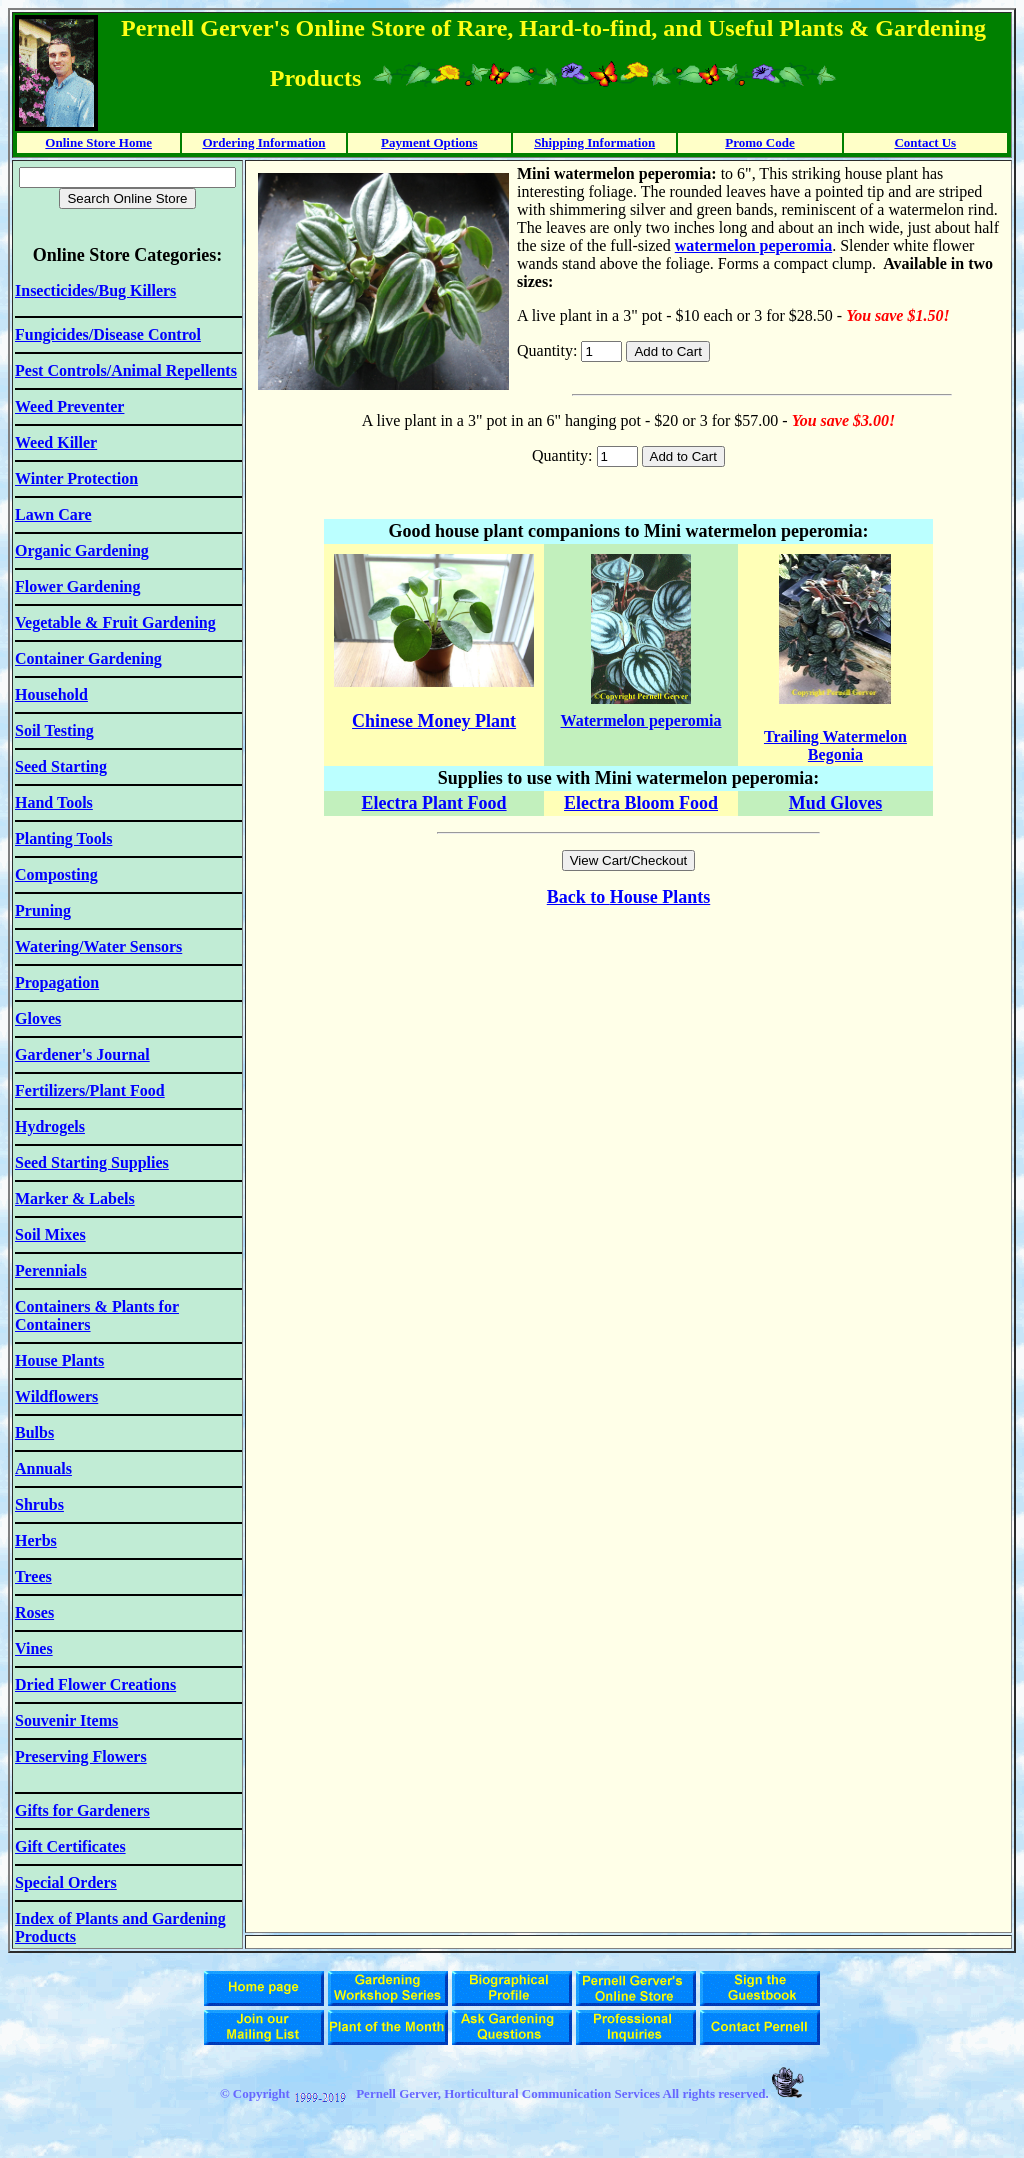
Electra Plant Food (434, 803)
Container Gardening (88, 658)
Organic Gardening (82, 550)
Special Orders (66, 1882)
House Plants (660, 897)
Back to (578, 897)
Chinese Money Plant (434, 721)
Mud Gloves (836, 803)
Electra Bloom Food (641, 803)
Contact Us (925, 142)
